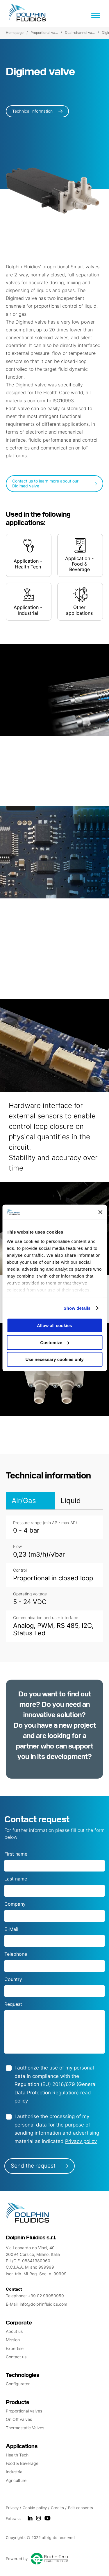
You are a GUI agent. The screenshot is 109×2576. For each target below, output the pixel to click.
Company (15, 1904)
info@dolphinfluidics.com (43, 2304)
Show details (77, 1308)
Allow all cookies (54, 1325)
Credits (58, 2507)
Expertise (15, 2348)
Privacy (13, 2507)
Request (13, 2004)
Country (13, 1979)
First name (15, 1854)
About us (14, 2331)
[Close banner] (100, 1212)
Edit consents (80, 2507)
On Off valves (19, 2419)
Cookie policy (35, 2507)
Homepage (15, 32)
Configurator (18, 2383)
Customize (54, 1342)
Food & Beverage (22, 2463)
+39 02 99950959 (46, 2295)
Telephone (15, 1954)
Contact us (16, 2356)
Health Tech (17, 2454)
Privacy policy (81, 2141)
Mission (13, 2339)
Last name (15, 1879)
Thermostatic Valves (25, 2427)
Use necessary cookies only (54, 1359)
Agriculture (16, 2480)
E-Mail (11, 1929)
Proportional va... (44, 32)
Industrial (14, 2471)
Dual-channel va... (80, 32)
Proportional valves (24, 2410)
